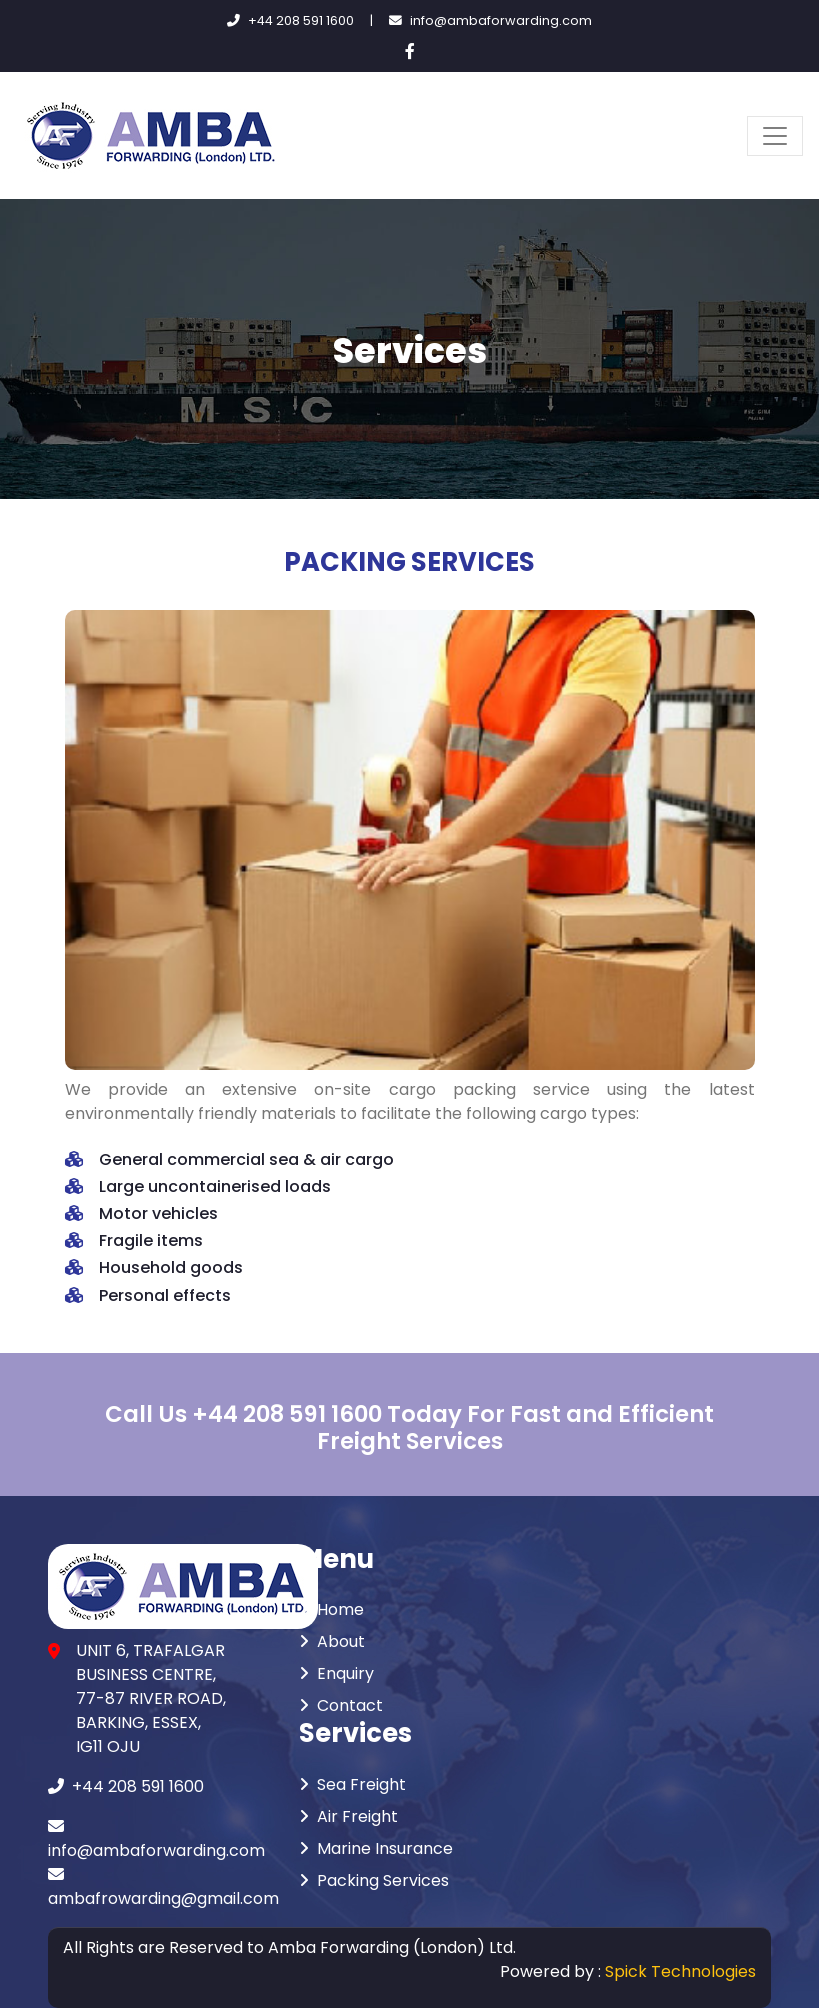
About (332, 1641)
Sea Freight (352, 1784)
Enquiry (336, 1673)
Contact (341, 1705)
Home (331, 1609)
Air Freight (348, 1816)
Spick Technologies (680, 1971)
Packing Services (374, 1880)
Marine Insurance (376, 1848)
